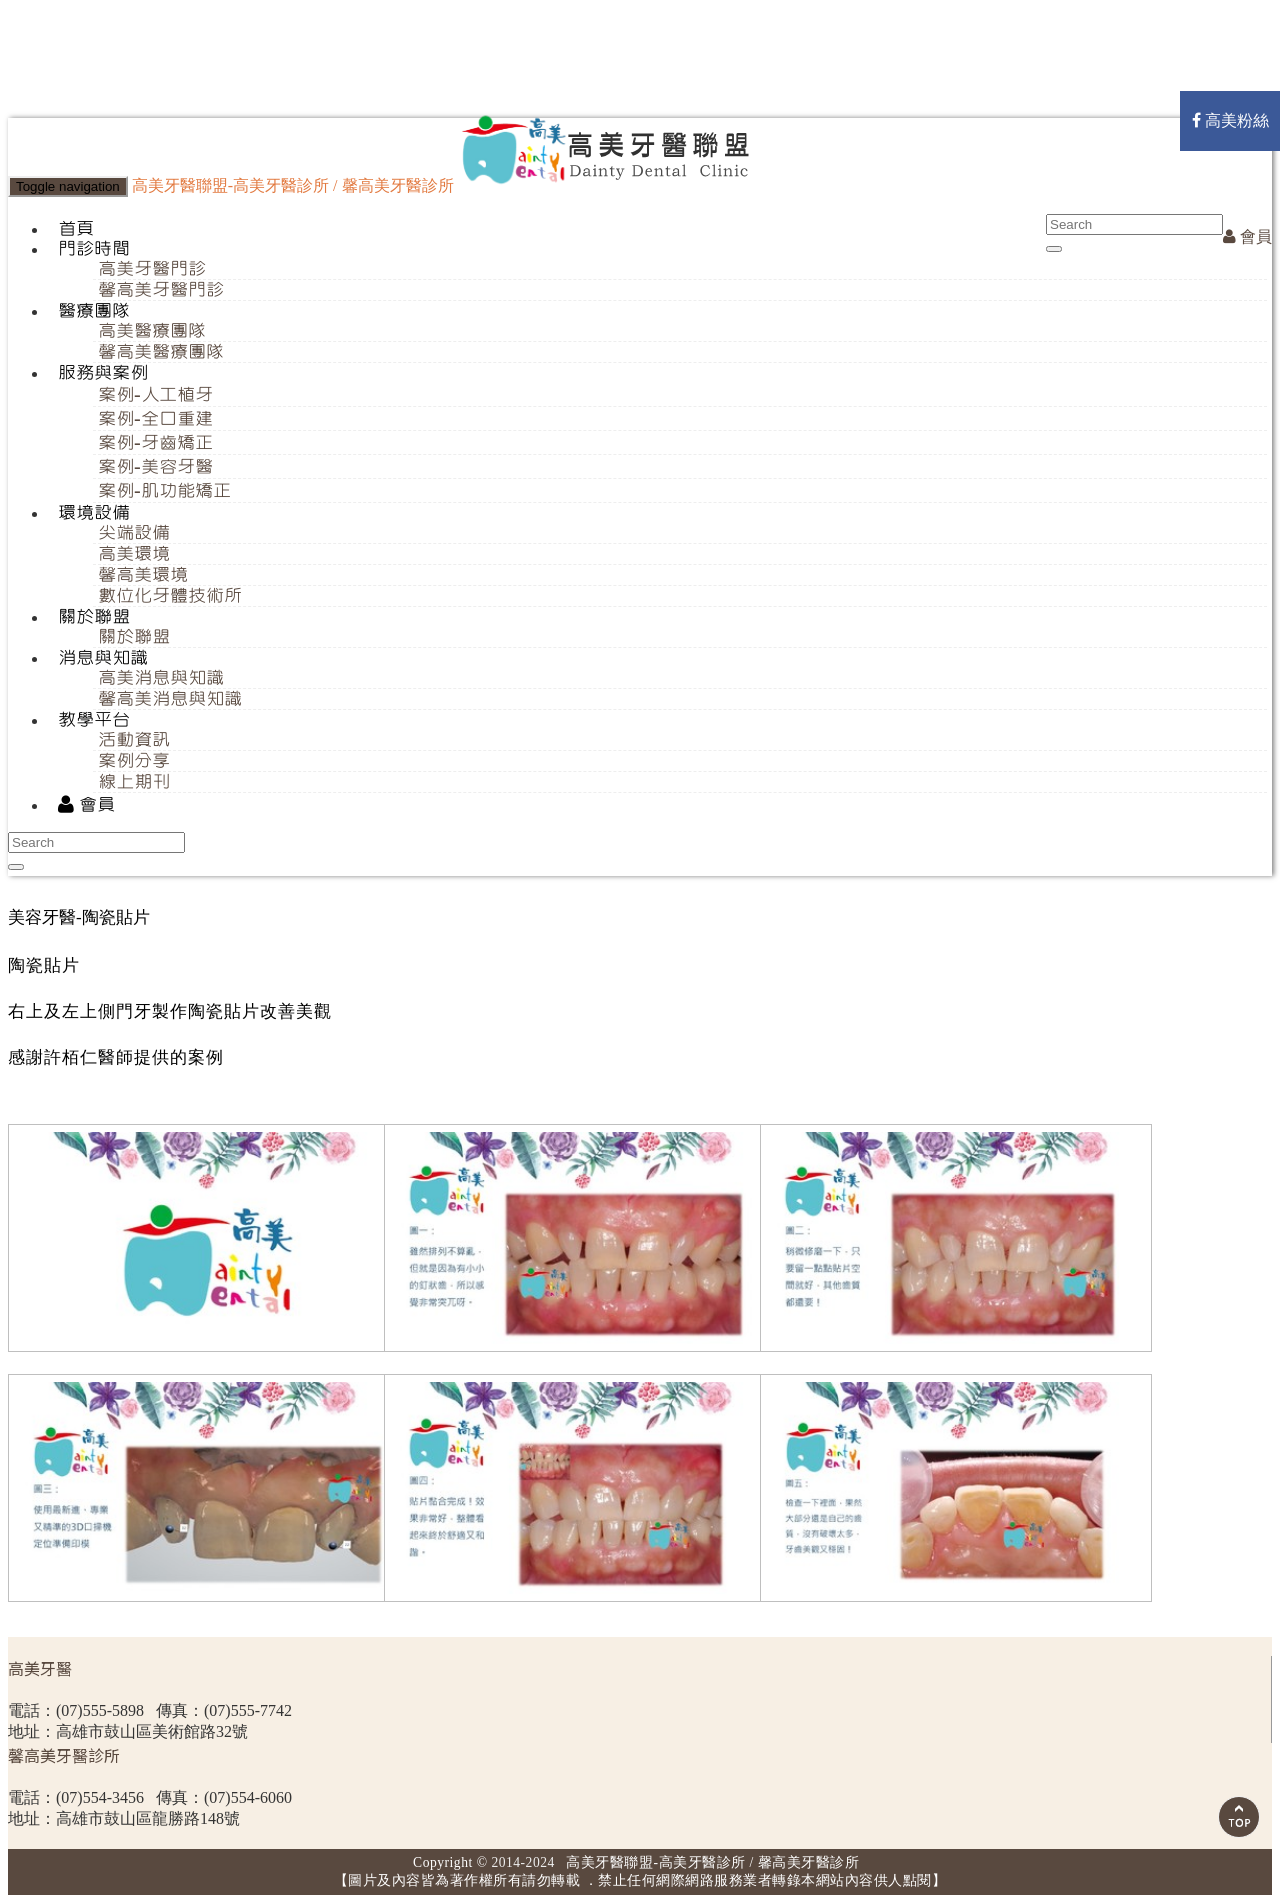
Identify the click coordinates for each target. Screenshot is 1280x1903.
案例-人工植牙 (155, 395)
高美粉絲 (1230, 120)
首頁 (76, 229)
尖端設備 (134, 533)
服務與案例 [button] (103, 373)
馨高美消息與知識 (170, 699)
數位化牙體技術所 (170, 596)
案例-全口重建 (155, 419)
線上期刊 (134, 782)
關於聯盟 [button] (94, 617)
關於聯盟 (134, 637)
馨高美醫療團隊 (161, 352)
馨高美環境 (143, 575)
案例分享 (134, 761)
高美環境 (134, 554)
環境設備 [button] (94, 513)
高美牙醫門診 (152, 269)
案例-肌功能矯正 (164, 491)
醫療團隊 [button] (94, 311)
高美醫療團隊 (152, 331)
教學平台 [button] (94, 720)
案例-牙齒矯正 (155, 443)
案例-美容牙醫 (155, 467)
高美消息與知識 (161, 678)
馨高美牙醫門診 (161, 290)
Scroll (1239, 1817)
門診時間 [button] (94, 249)
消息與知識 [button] (103, 658)
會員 (1247, 236)
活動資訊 (134, 740)
